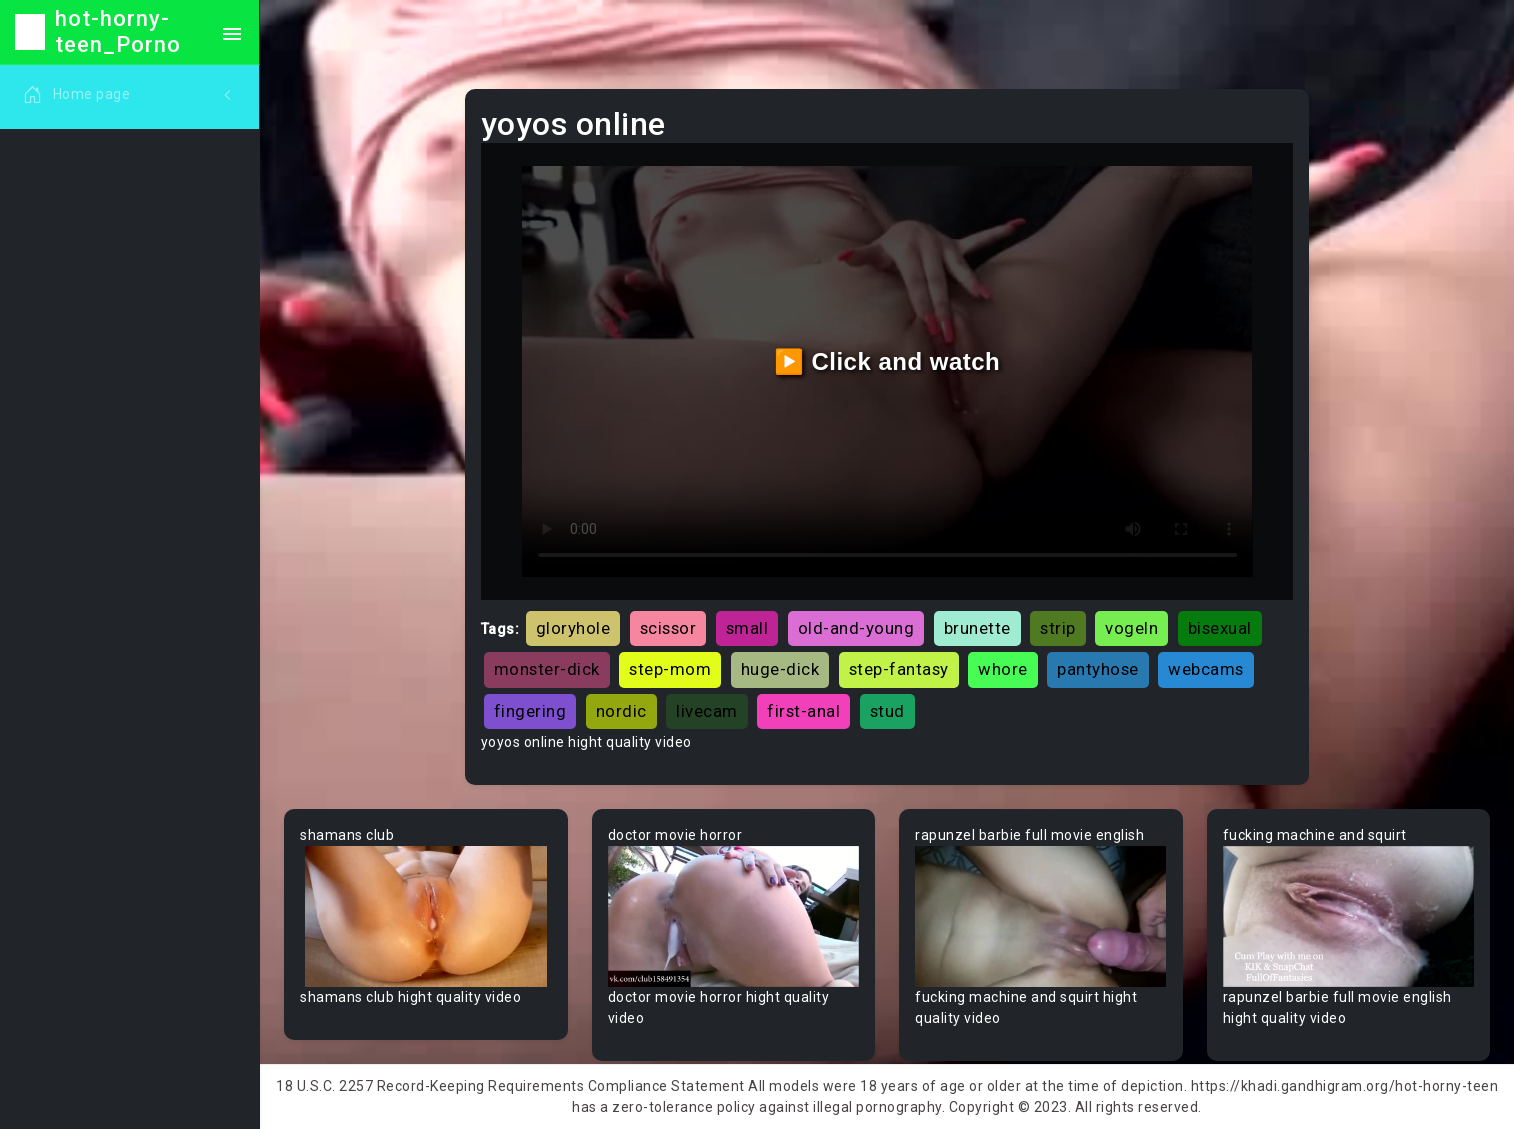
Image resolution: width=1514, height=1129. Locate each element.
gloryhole (573, 628)
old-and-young (856, 628)
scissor (668, 628)
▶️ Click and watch (887, 361)
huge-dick (780, 669)
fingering (530, 711)
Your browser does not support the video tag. (426, 916)
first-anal (803, 711)
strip (1058, 628)
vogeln (1131, 628)
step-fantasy (899, 669)
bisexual (1220, 628)
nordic (621, 711)
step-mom (670, 669)
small (747, 628)
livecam (707, 711)
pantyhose (1098, 669)
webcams (1206, 669)
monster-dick (547, 669)
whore (1003, 669)
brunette (977, 628)
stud (887, 711)
